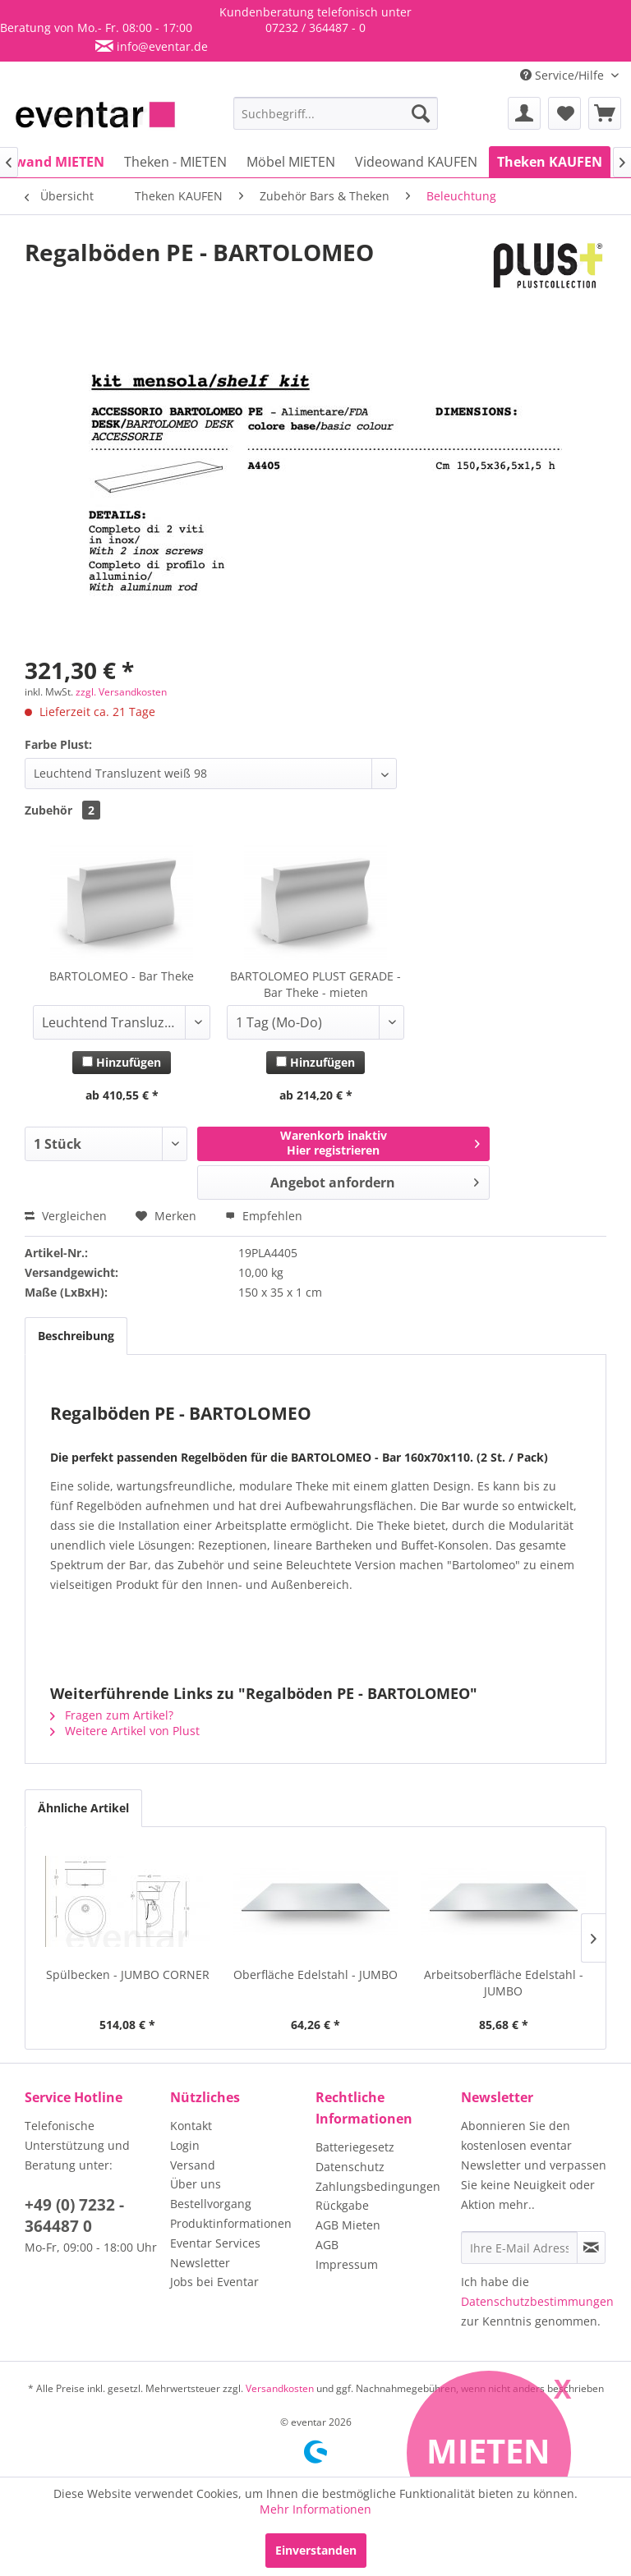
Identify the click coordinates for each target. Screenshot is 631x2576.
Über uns (195, 2184)
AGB (327, 2244)
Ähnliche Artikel (83, 1808)
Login (185, 2145)
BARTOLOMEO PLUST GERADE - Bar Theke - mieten (315, 984)
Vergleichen (66, 1216)
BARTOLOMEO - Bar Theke (121, 976)
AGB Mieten (348, 2225)
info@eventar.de (160, 46)
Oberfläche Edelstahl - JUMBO (315, 1974)
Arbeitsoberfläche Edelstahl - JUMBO (503, 1983)
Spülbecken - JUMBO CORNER (128, 1974)
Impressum (347, 2264)
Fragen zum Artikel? (111, 1715)
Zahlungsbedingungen (378, 2186)
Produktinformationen (231, 2223)
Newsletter (200, 2263)
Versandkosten (280, 2388)
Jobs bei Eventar (214, 2281)
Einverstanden (316, 2550)
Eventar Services (215, 2243)
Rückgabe (342, 2205)
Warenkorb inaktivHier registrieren (380, 1142)
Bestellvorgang (210, 2203)
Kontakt (191, 2125)
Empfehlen (263, 1216)
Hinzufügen (121, 1062)
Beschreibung (76, 1335)
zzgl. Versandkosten (121, 692)
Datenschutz (350, 2166)
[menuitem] (336, 113)
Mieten (488, 2450)
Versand (192, 2165)
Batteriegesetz (355, 2147)
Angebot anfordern (374, 1180)
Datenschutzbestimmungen (537, 2301)
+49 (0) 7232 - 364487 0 (74, 2215)
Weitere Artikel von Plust (125, 1730)
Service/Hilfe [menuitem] (563, 75)
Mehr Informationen (315, 2509)
